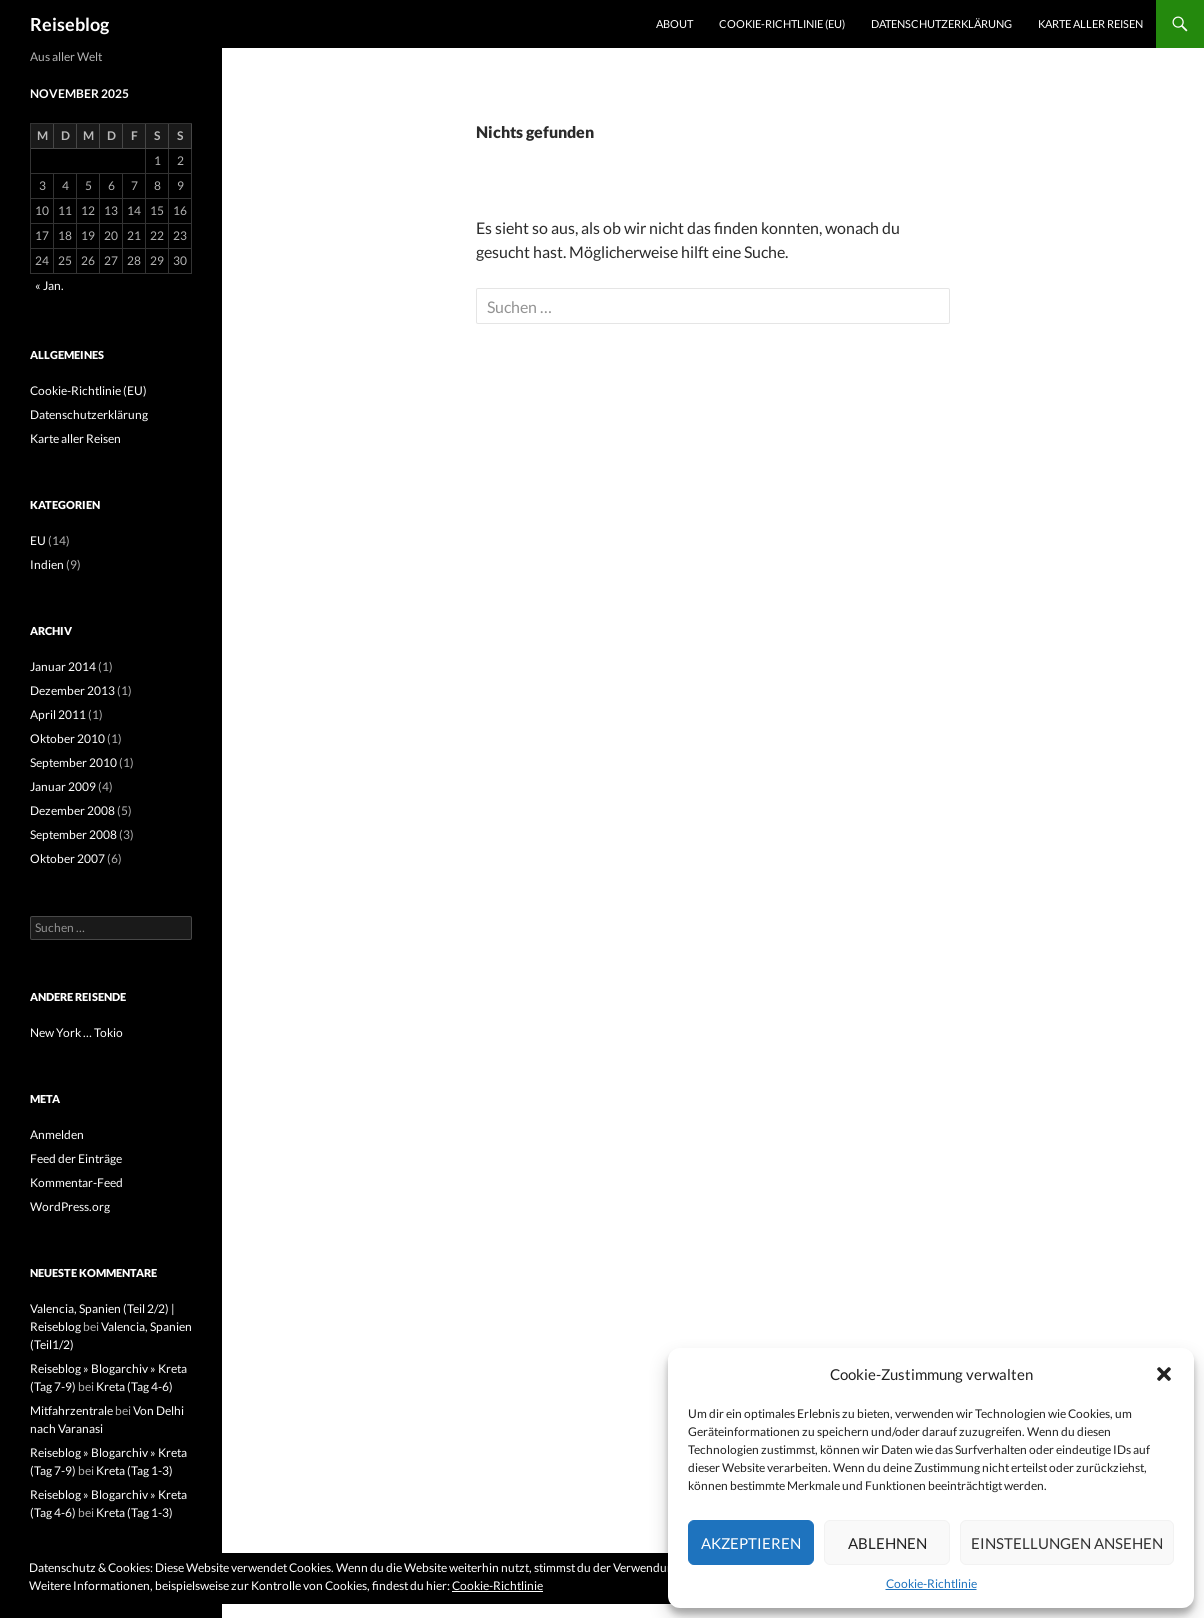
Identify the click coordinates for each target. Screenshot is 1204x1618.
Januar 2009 (63, 786)
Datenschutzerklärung (941, 23)
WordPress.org (70, 1206)
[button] (1164, 1374)
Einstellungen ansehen (1067, 1543)
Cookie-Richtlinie (931, 1583)
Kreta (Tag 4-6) (134, 1386)
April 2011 (58, 714)
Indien (47, 564)
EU (38, 540)
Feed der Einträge (76, 1158)
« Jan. (49, 285)
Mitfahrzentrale (71, 1410)
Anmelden (57, 1134)
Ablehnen (887, 1543)
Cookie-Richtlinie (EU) (782, 23)
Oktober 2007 (67, 858)
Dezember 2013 (72, 690)
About (674, 23)
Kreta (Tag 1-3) (134, 1470)
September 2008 (73, 834)
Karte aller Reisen (1090, 23)
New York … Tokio (76, 1032)
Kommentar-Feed (76, 1182)
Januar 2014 (63, 666)
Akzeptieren (751, 1543)
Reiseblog (69, 24)
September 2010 (73, 762)
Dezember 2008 (72, 810)
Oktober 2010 (67, 738)
